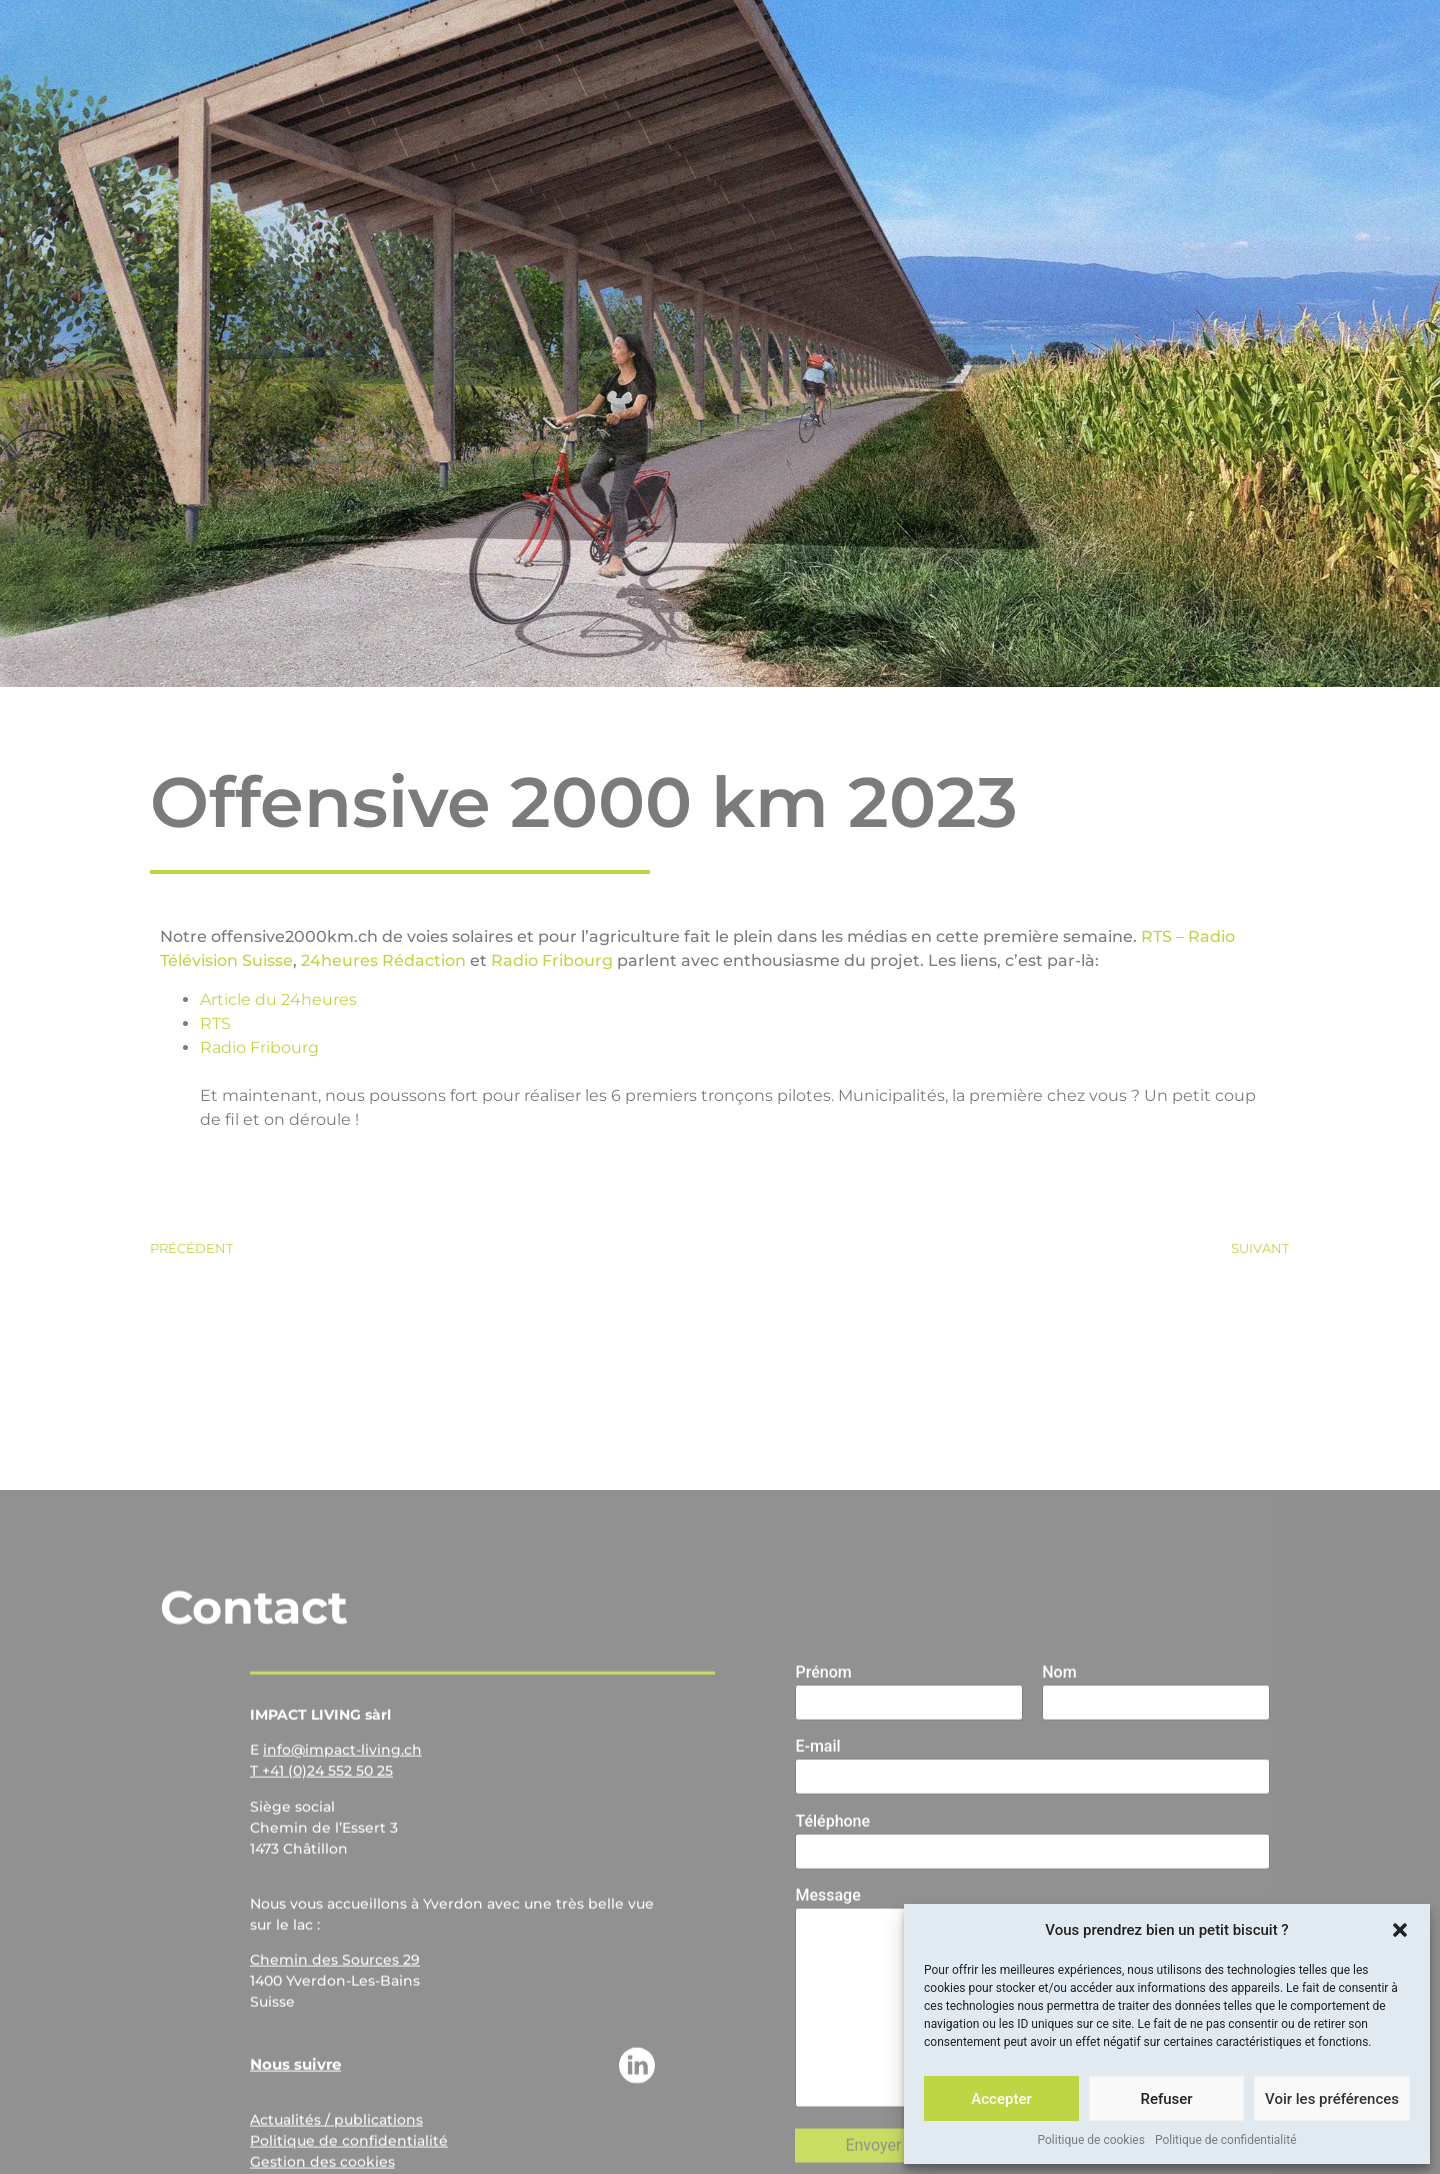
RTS (215, 1023)
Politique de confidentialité (1226, 2140)
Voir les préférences (1332, 2099)
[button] (1400, 1930)
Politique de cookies (1091, 2140)
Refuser (1166, 2099)
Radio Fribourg (552, 960)
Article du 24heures (278, 999)
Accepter (1001, 2099)
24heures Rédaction (383, 960)
